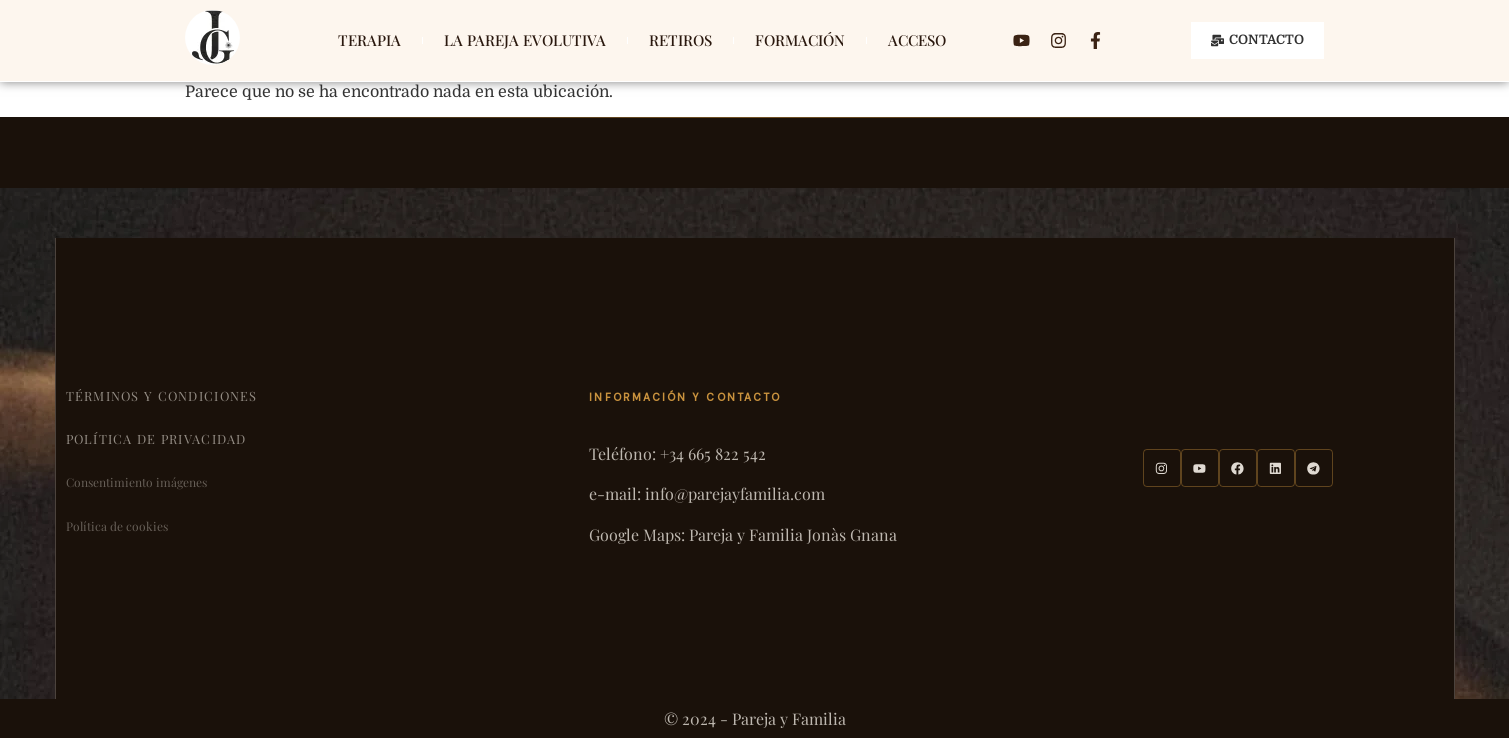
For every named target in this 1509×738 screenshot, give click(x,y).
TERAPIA (369, 40)
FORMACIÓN (800, 40)
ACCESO (917, 40)
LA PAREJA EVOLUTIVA (525, 40)
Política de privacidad (156, 438)
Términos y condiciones (162, 395)
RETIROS (680, 40)
